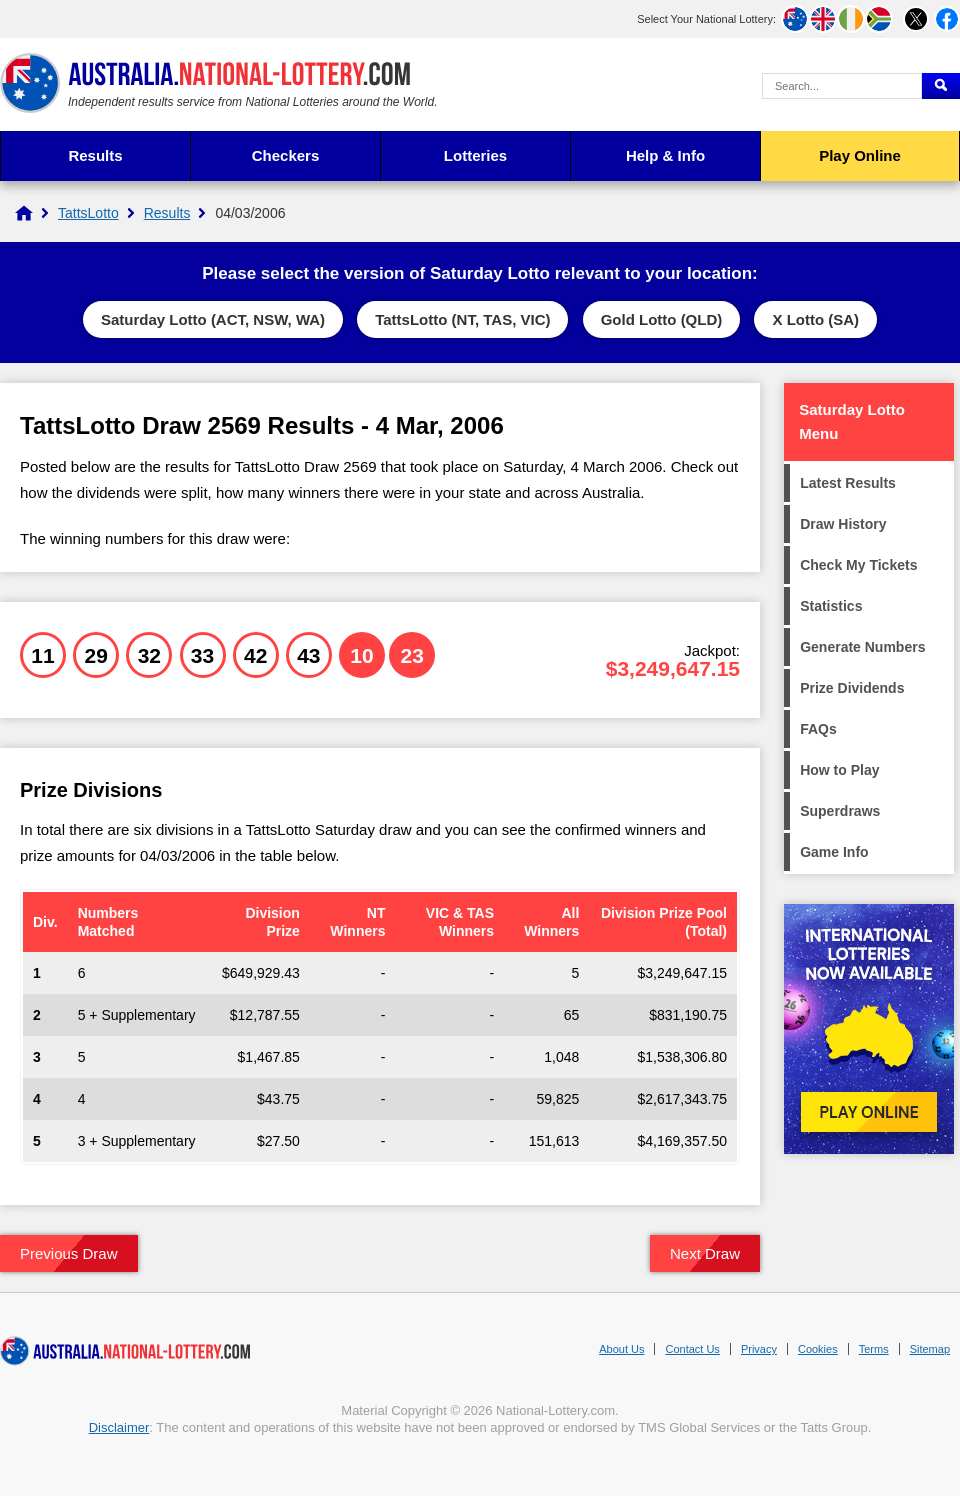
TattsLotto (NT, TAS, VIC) (462, 319)
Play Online (860, 155)
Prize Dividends (852, 688)
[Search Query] (842, 86)
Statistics (831, 606)
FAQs (818, 729)
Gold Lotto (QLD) (662, 319)
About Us (621, 1349)
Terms (874, 1349)
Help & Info (665, 155)
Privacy (759, 1349)
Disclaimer (119, 1427)
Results (95, 155)
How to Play (839, 770)
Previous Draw (69, 1253)
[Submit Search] (941, 86)
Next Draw (705, 1253)
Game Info (834, 852)
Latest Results (848, 483)
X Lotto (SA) (815, 319)
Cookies (818, 1349)
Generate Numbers (862, 647)
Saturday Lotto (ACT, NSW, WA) (213, 319)
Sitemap (930, 1349)
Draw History (843, 524)
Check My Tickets (858, 565)
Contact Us (692, 1349)
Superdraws (840, 811)
